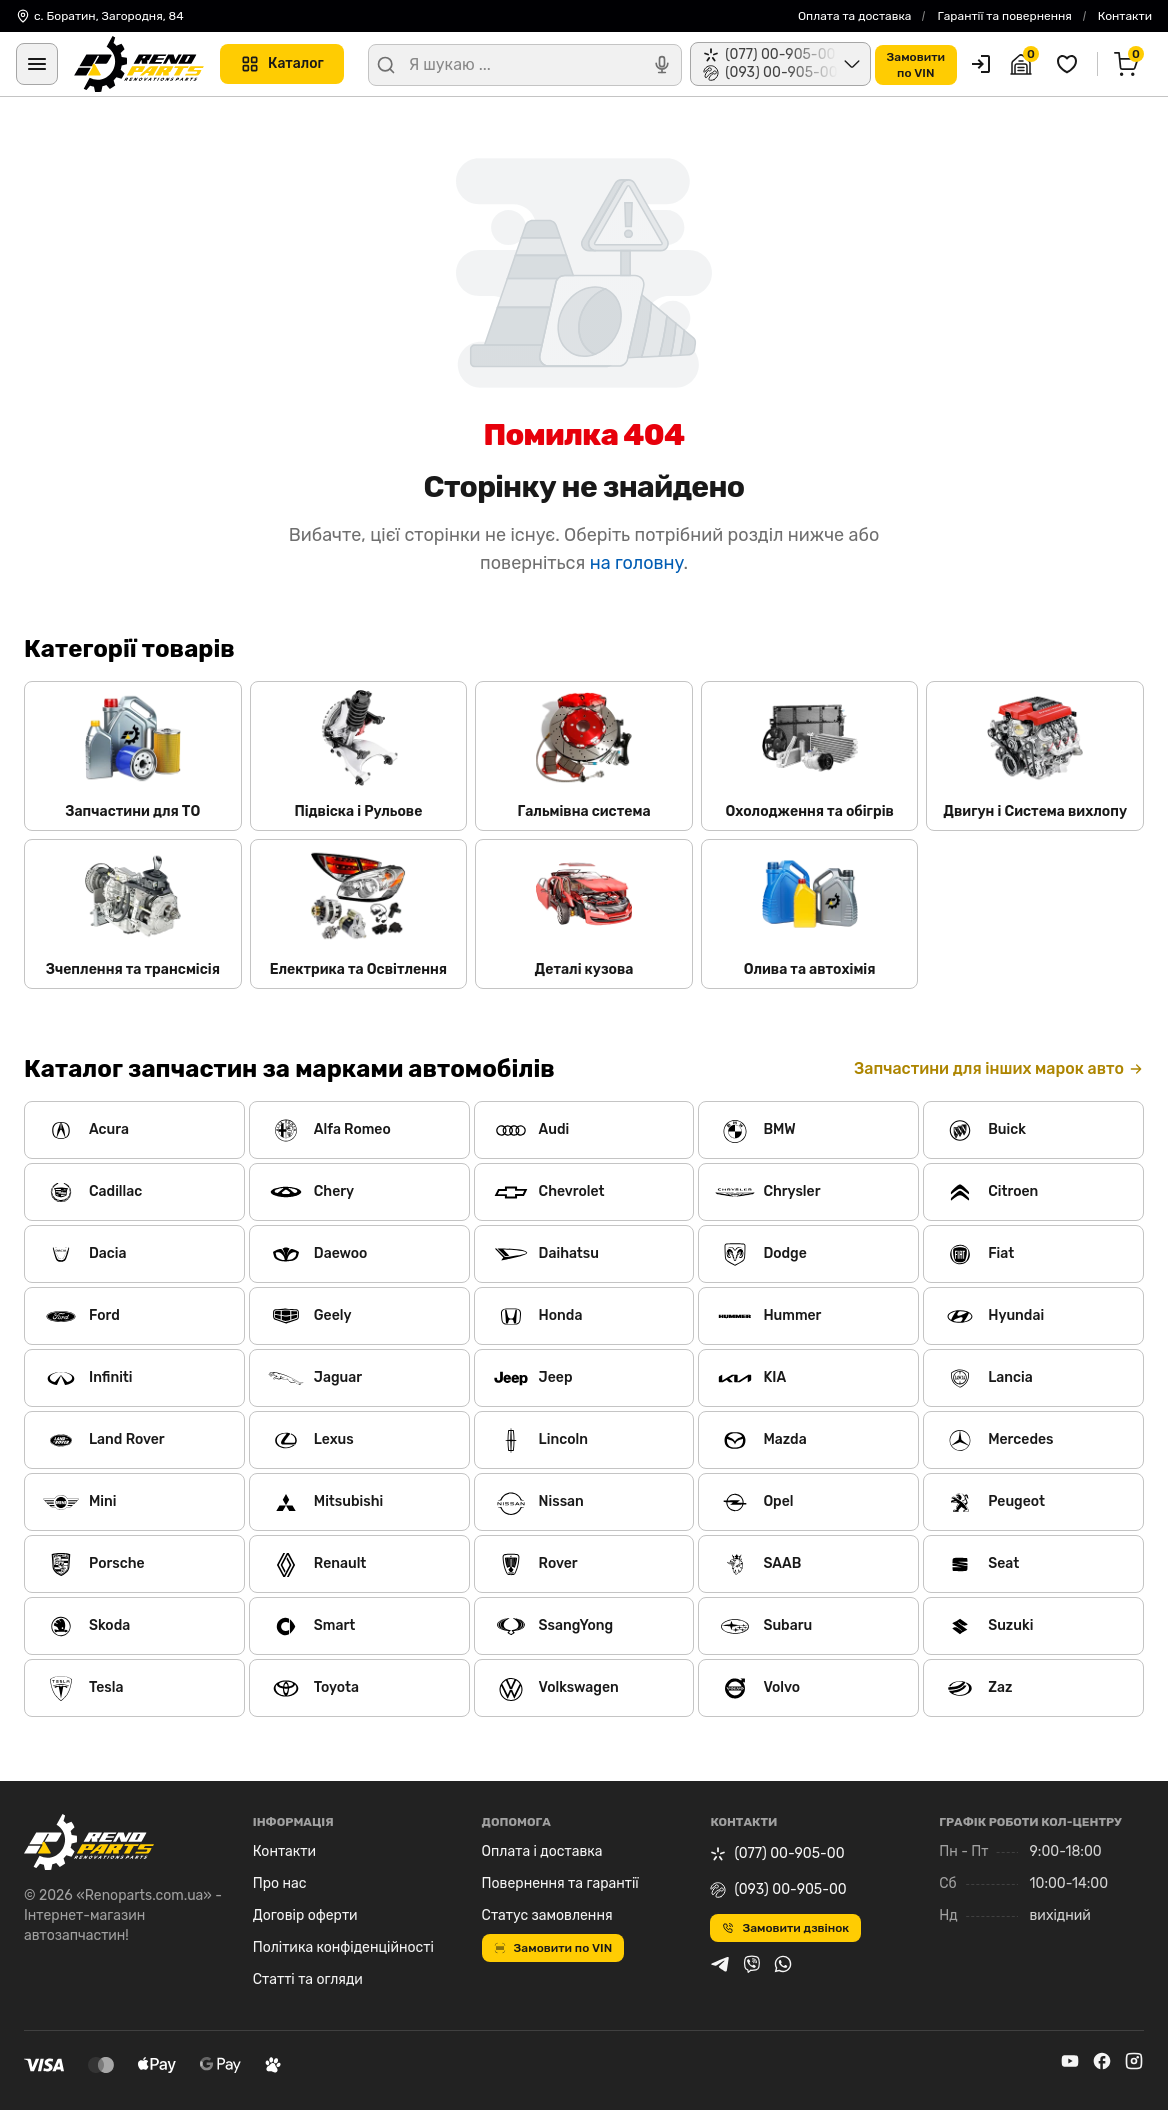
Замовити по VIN (553, 1948)
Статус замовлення (547, 1915)
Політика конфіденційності (343, 1947)
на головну (637, 563)
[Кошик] (1129, 64)
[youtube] (1070, 2061)
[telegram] (720, 1964)
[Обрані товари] (1070, 64)
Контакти (1125, 16)
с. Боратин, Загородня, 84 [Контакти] (100, 16)
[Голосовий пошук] (662, 65)
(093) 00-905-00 (778, 1889)
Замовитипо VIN (916, 65)
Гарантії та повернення (1004, 16)
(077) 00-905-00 (777, 1853)
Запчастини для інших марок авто (999, 1068)
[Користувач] (981, 64)
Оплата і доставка (542, 1851)
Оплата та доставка (855, 16)
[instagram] (1134, 2061)
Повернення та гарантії (560, 1883)
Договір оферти (305, 1915)
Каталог (282, 64)
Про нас (280, 1883)
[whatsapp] (783, 1964)
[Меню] (37, 64)
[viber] (752, 1964)
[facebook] (1102, 2061)
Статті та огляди (308, 1979)
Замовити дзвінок (785, 1928)
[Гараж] (1024, 64)
